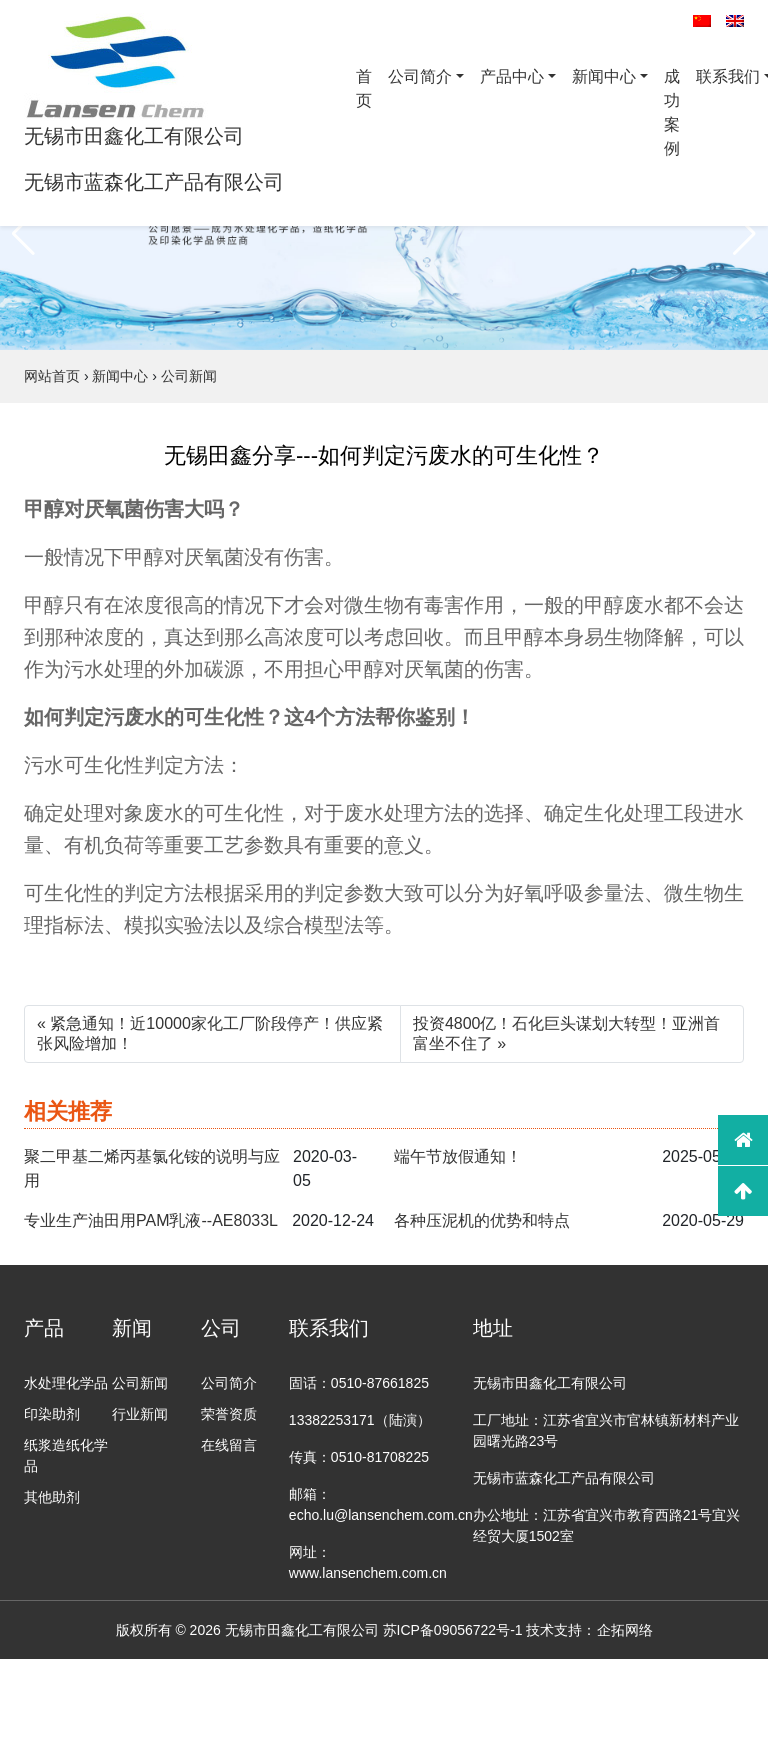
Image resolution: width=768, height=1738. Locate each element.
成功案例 (672, 112)
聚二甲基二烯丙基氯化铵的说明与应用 (152, 1168)
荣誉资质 (229, 1414)
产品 (44, 1328)
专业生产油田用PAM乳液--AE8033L (151, 1220)
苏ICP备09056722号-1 (453, 1630)
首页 (364, 88)
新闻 (132, 1328)
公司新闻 (140, 1383)
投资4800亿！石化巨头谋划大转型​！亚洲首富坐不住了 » (567, 1033)
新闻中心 (604, 76)
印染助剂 (52, 1414)
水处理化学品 (66, 1383)
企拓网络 (625, 1630)
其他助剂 (52, 1497)
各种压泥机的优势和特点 (482, 1220)
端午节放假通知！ (458, 1156)
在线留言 (229, 1445)
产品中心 (512, 76)
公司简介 (420, 76)
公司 (221, 1328)
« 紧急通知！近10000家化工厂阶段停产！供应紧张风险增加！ (210, 1033)
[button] (23, 234)
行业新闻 (140, 1414)
